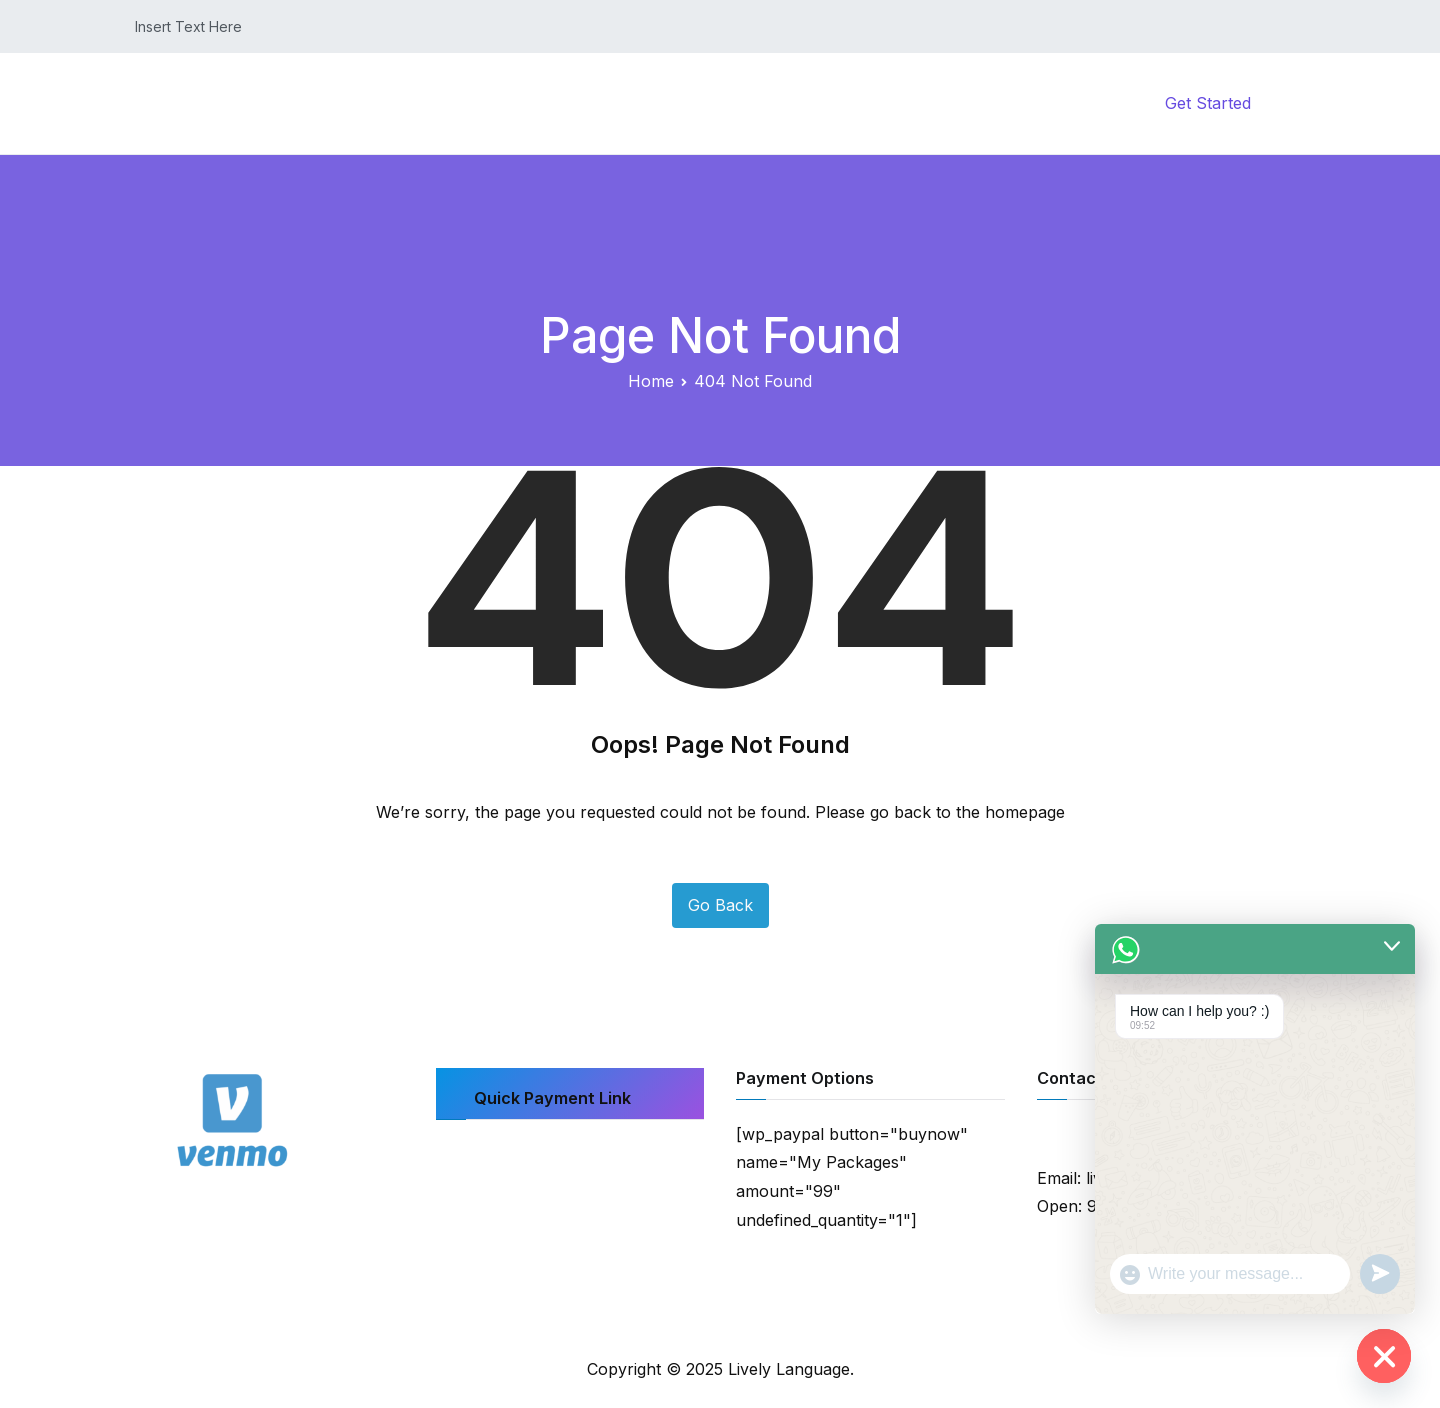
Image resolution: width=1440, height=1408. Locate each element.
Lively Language (789, 1369)
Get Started (1208, 103)
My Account (972, 103)
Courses (846, 103)
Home (742, 103)
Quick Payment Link (552, 1098)
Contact (1095, 103)
